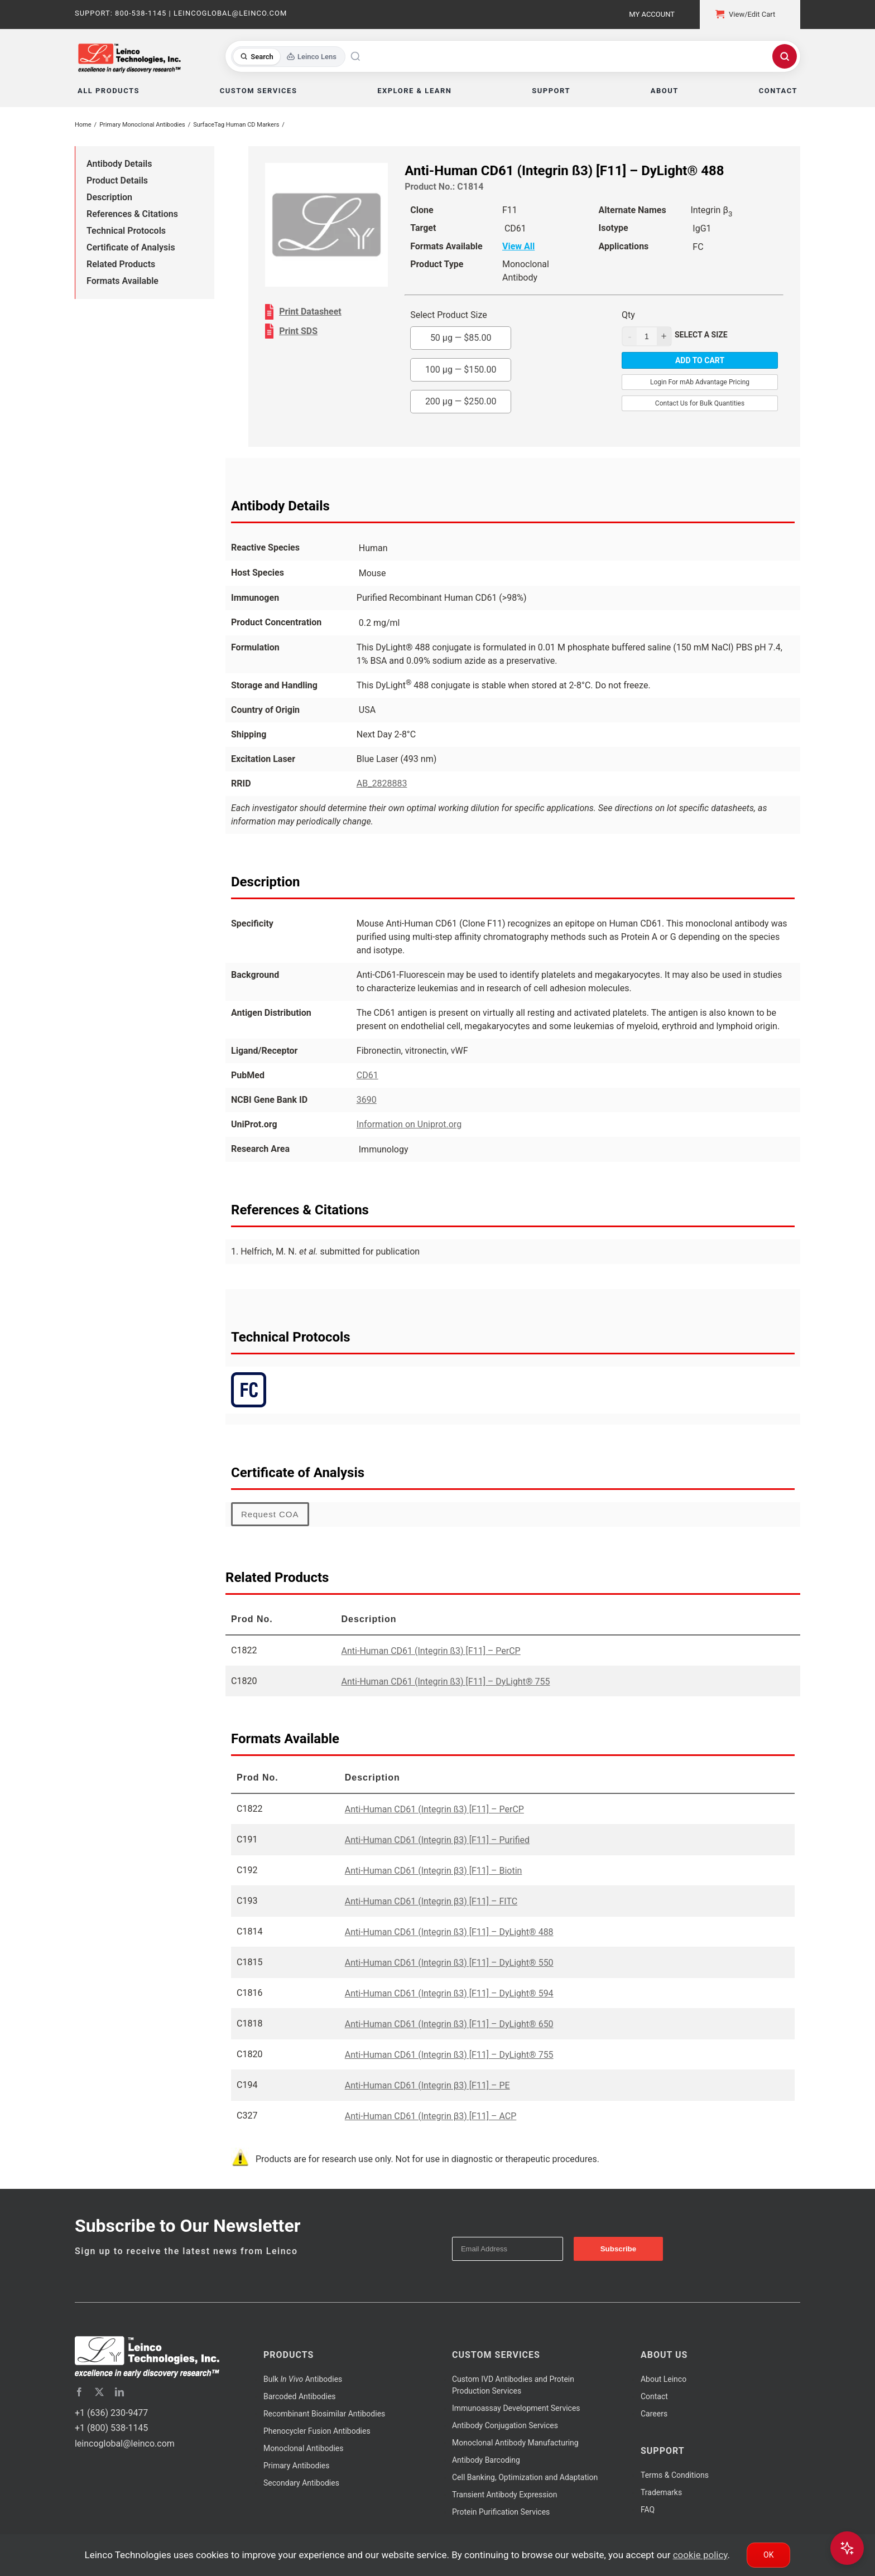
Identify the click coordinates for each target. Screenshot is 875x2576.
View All (518, 246)
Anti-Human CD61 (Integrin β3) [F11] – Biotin (433, 1870)
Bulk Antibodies (302, 2379)
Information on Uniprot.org (409, 1124)
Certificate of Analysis (130, 247)
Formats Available (122, 281)
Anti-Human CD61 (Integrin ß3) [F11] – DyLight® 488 (449, 1932)
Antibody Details (119, 163)
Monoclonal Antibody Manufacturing (515, 2442)
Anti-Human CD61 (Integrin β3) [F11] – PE (427, 2085)
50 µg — (461, 337)
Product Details (117, 180)
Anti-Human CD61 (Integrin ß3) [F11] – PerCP (431, 1651)
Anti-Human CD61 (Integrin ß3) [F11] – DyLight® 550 (449, 1962)
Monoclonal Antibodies (303, 2448)
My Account (652, 14)
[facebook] (79, 2391)
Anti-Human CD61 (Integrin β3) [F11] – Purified (437, 1840)
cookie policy (700, 2554)
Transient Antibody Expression (504, 2494)
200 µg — (461, 401)
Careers (654, 2413)
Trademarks (661, 2492)
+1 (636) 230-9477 (111, 2413)
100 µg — (461, 369)
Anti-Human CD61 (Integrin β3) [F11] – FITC (431, 1901)
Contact (654, 2396)
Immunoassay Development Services (516, 2408)
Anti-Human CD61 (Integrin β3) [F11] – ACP (431, 2116)
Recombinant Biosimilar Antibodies (324, 2413)
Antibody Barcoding (486, 2460)
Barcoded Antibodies (299, 2396)
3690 (367, 1099)
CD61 (367, 1075)
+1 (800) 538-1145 (111, 2428)
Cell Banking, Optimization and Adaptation (525, 2477)
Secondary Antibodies (301, 2482)
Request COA (270, 1514)
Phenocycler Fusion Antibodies (317, 2431)
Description (109, 197)
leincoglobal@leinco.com (125, 2443)
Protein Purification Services (501, 2511)
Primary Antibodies (296, 2465)
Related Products (120, 264)
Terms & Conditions (675, 2475)
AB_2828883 (382, 783)
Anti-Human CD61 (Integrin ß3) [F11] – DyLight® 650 (449, 2024)
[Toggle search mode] (288, 56)
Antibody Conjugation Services (505, 2425)
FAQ (648, 2509)
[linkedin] (119, 2391)
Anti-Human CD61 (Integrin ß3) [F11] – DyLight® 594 (449, 1993)
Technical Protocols (126, 230)
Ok (768, 2554)
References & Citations (132, 214)
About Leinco (663, 2379)
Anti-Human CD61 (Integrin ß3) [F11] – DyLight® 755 (446, 1681)
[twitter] (99, 2391)
